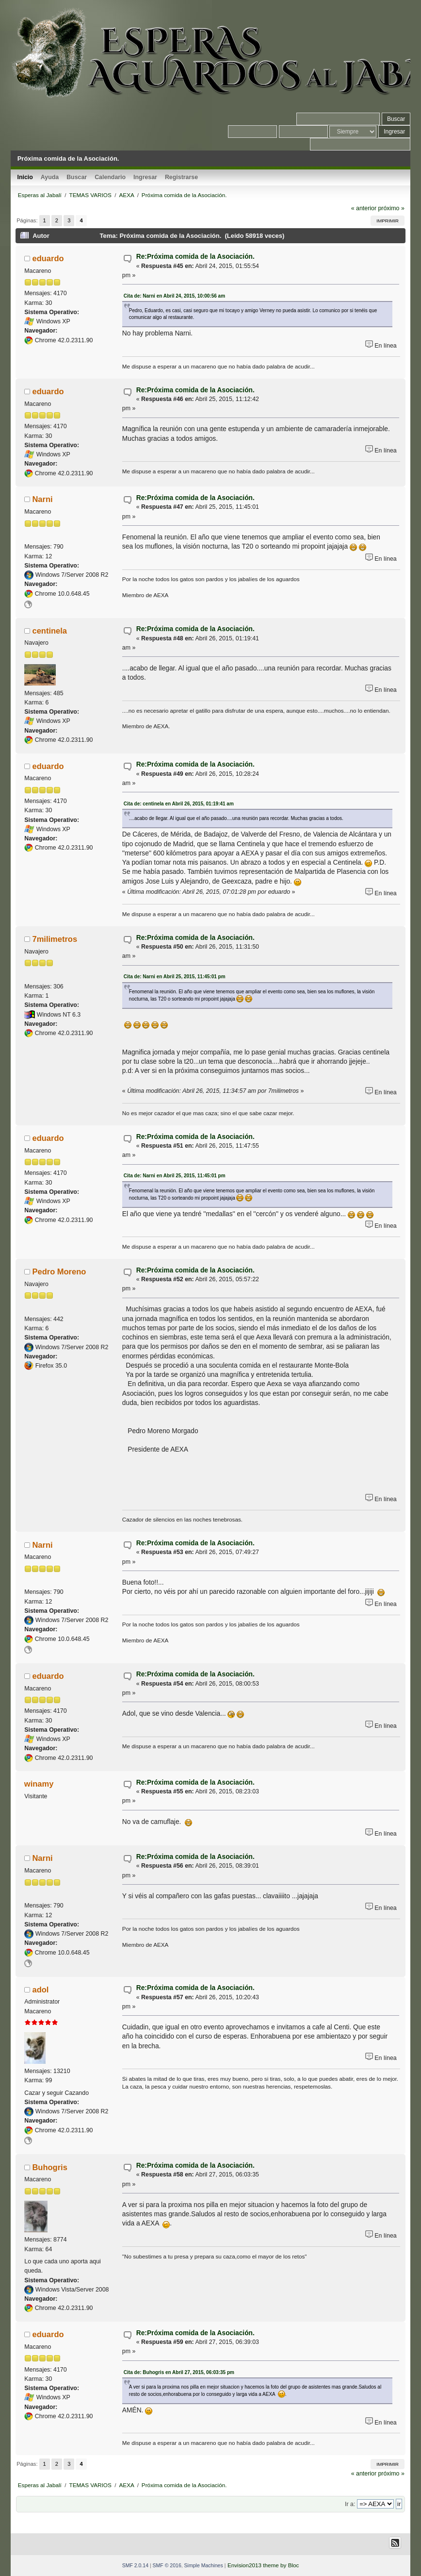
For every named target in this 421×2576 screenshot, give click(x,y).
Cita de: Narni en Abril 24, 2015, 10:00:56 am (174, 296)
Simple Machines (203, 2565)
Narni (42, 499)
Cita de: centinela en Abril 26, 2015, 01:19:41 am (179, 803)
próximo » (391, 208)
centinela (49, 630)
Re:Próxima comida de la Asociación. (195, 256)
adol (40, 1989)
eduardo (48, 258)
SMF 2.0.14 (135, 2565)
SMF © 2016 (167, 2565)
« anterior (363, 208)
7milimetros (54, 939)
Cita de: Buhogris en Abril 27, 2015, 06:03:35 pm (179, 2372)
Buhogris (49, 2167)
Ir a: (350, 2504)
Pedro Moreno (59, 1271)
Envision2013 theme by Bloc (263, 2565)
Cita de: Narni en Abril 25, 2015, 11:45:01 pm (175, 976)
